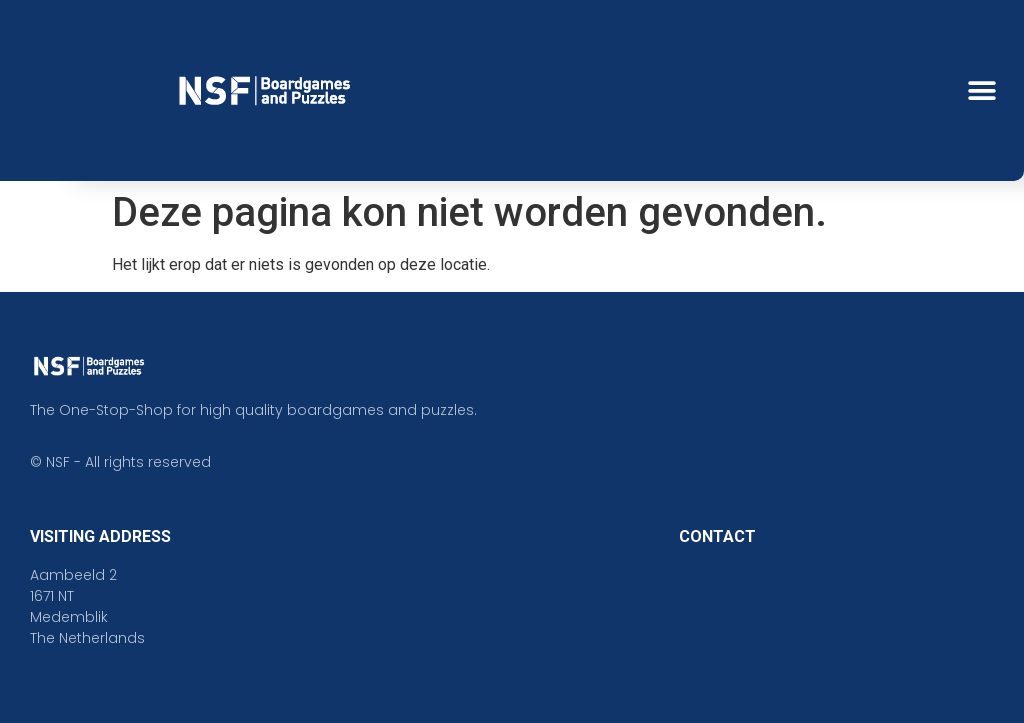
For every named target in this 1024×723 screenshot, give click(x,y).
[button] (981, 90)
